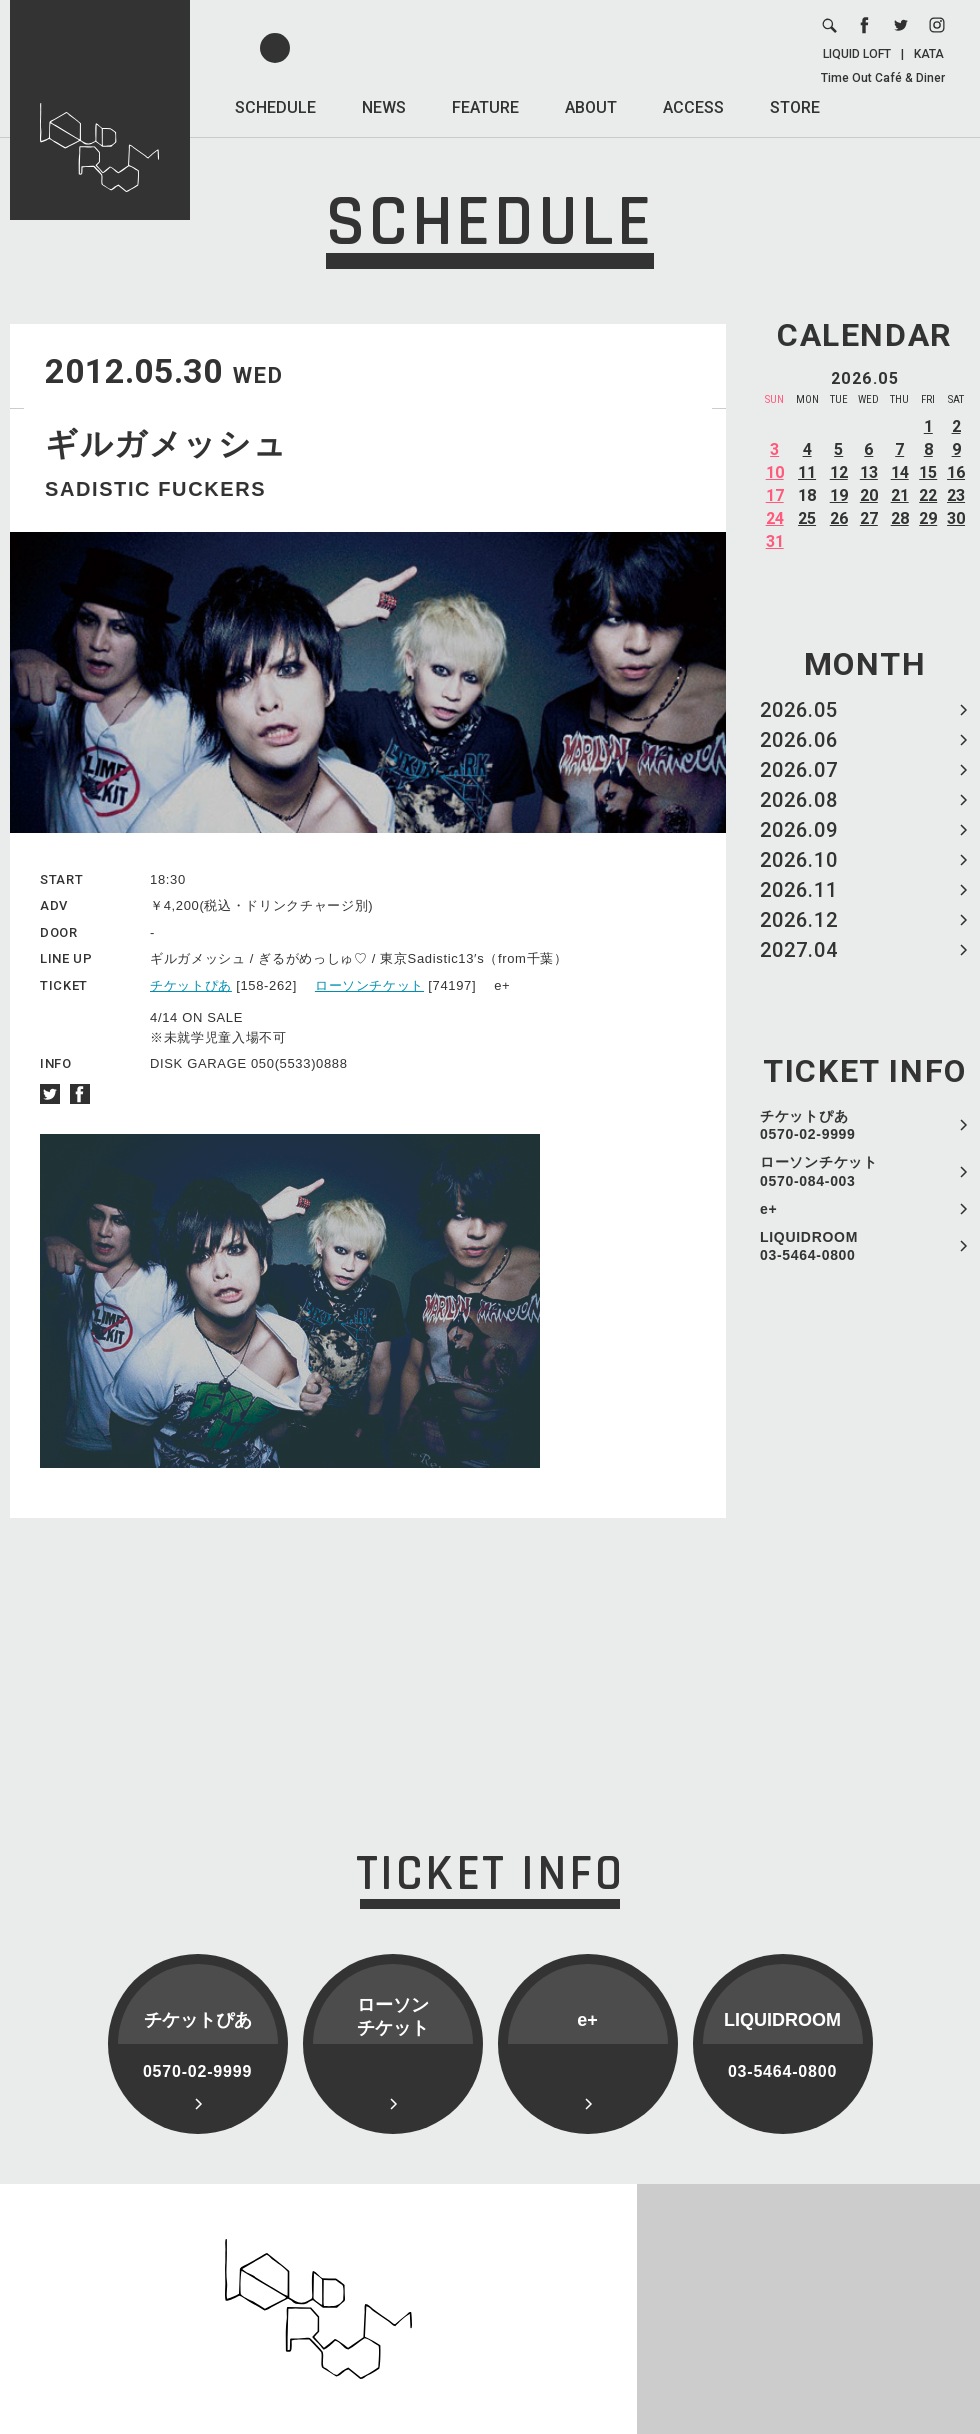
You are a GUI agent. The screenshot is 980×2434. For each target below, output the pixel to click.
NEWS (384, 107)
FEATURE (485, 107)
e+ (768, 1209)
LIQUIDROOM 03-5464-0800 (809, 1246)
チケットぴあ (191, 985)
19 (839, 495)
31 (775, 541)
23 (956, 495)
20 (869, 495)
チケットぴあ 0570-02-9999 (808, 1125)
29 (928, 518)
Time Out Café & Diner (883, 78)
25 (807, 518)
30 (956, 518)
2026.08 (799, 800)
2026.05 (799, 710)
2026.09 (799, 830)
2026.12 (799, 920)
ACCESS (693, 107)
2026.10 (799, 860)
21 (900, 495)
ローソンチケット (369, 985)
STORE (795, 107)
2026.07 (799, 770)
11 (807, 472)
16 (956, 472)
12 (839, 472)
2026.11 (799, 890)
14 (900, 472)
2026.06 (799, 740)
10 (775, 472)
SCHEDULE (275, 107)
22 (928, 495)
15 (928, 472)
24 (775, 518)
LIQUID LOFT (857, 54)
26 (839, 518)
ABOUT (591, 107)
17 (775, 495)
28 (900, 518)
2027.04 (799, 950)
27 (869, 518)
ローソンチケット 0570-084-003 (819, 1171)
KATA (929, 54)
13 (869, 472)
